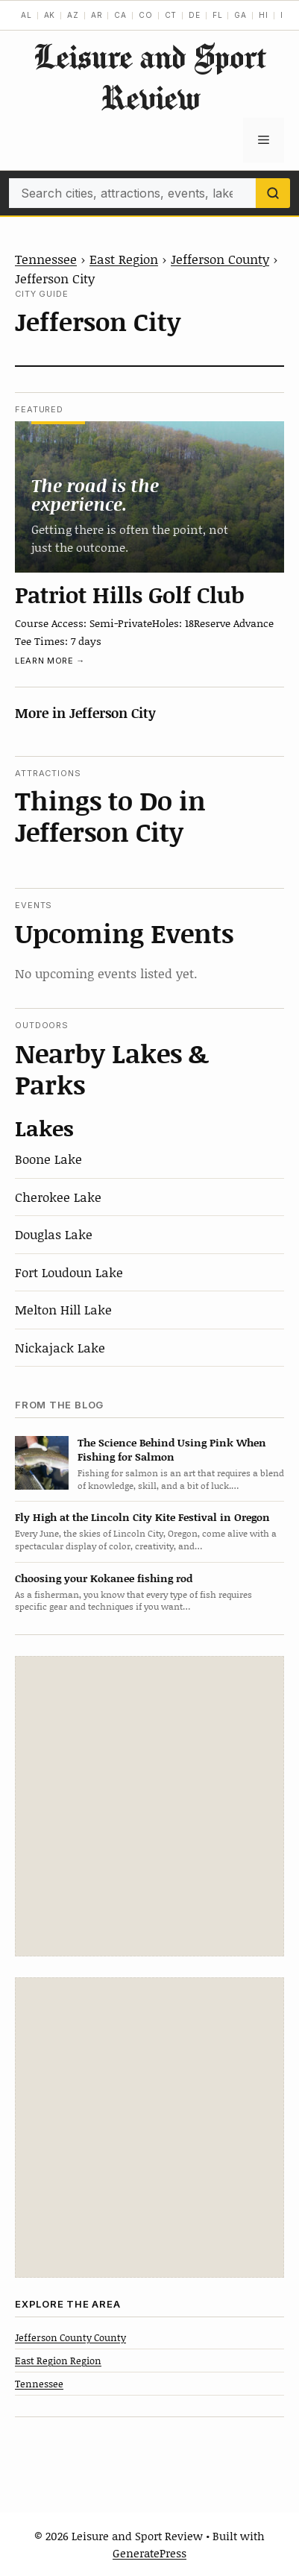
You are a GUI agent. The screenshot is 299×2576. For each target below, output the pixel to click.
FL (218, 14)
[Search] (273, 193)
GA (240, 14)
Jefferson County (220, 259)
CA (120, 14)
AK (50, 14)
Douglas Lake (53, 1234)
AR (97, 14)
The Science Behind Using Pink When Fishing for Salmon (172, 1449)
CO (146, 14)
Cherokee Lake (58, 1197)
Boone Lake (48, 1159)
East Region (123, 259)
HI (263, 14)
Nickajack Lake (60, 1347)
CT (171, 14)
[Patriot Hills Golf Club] (149, 497)
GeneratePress (149, 2553)
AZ (73, 14)
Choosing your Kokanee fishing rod (103, 1578)
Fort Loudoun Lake (69, 1272)
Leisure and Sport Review (150, 77)
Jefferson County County (70, 2337)
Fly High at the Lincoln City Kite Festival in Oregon (142, 1517)
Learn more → (50, 660)
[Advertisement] (149, 1806)
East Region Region (58, 2360)
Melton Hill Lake (63, 1309)
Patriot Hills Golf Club (130, 594)
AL (26, 14)
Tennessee (46, 259)
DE (195, 14)
